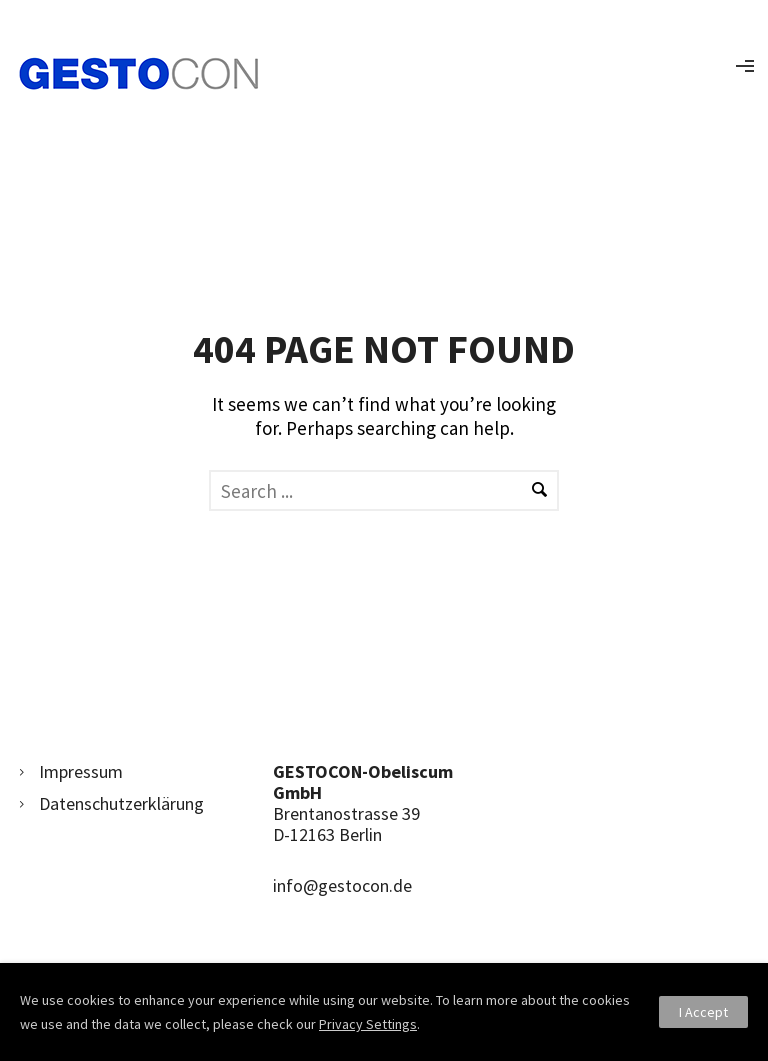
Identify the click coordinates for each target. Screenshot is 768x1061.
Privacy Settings (368, 1024)
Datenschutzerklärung (121, 803)
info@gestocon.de (342, 885)
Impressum (81, 771)
